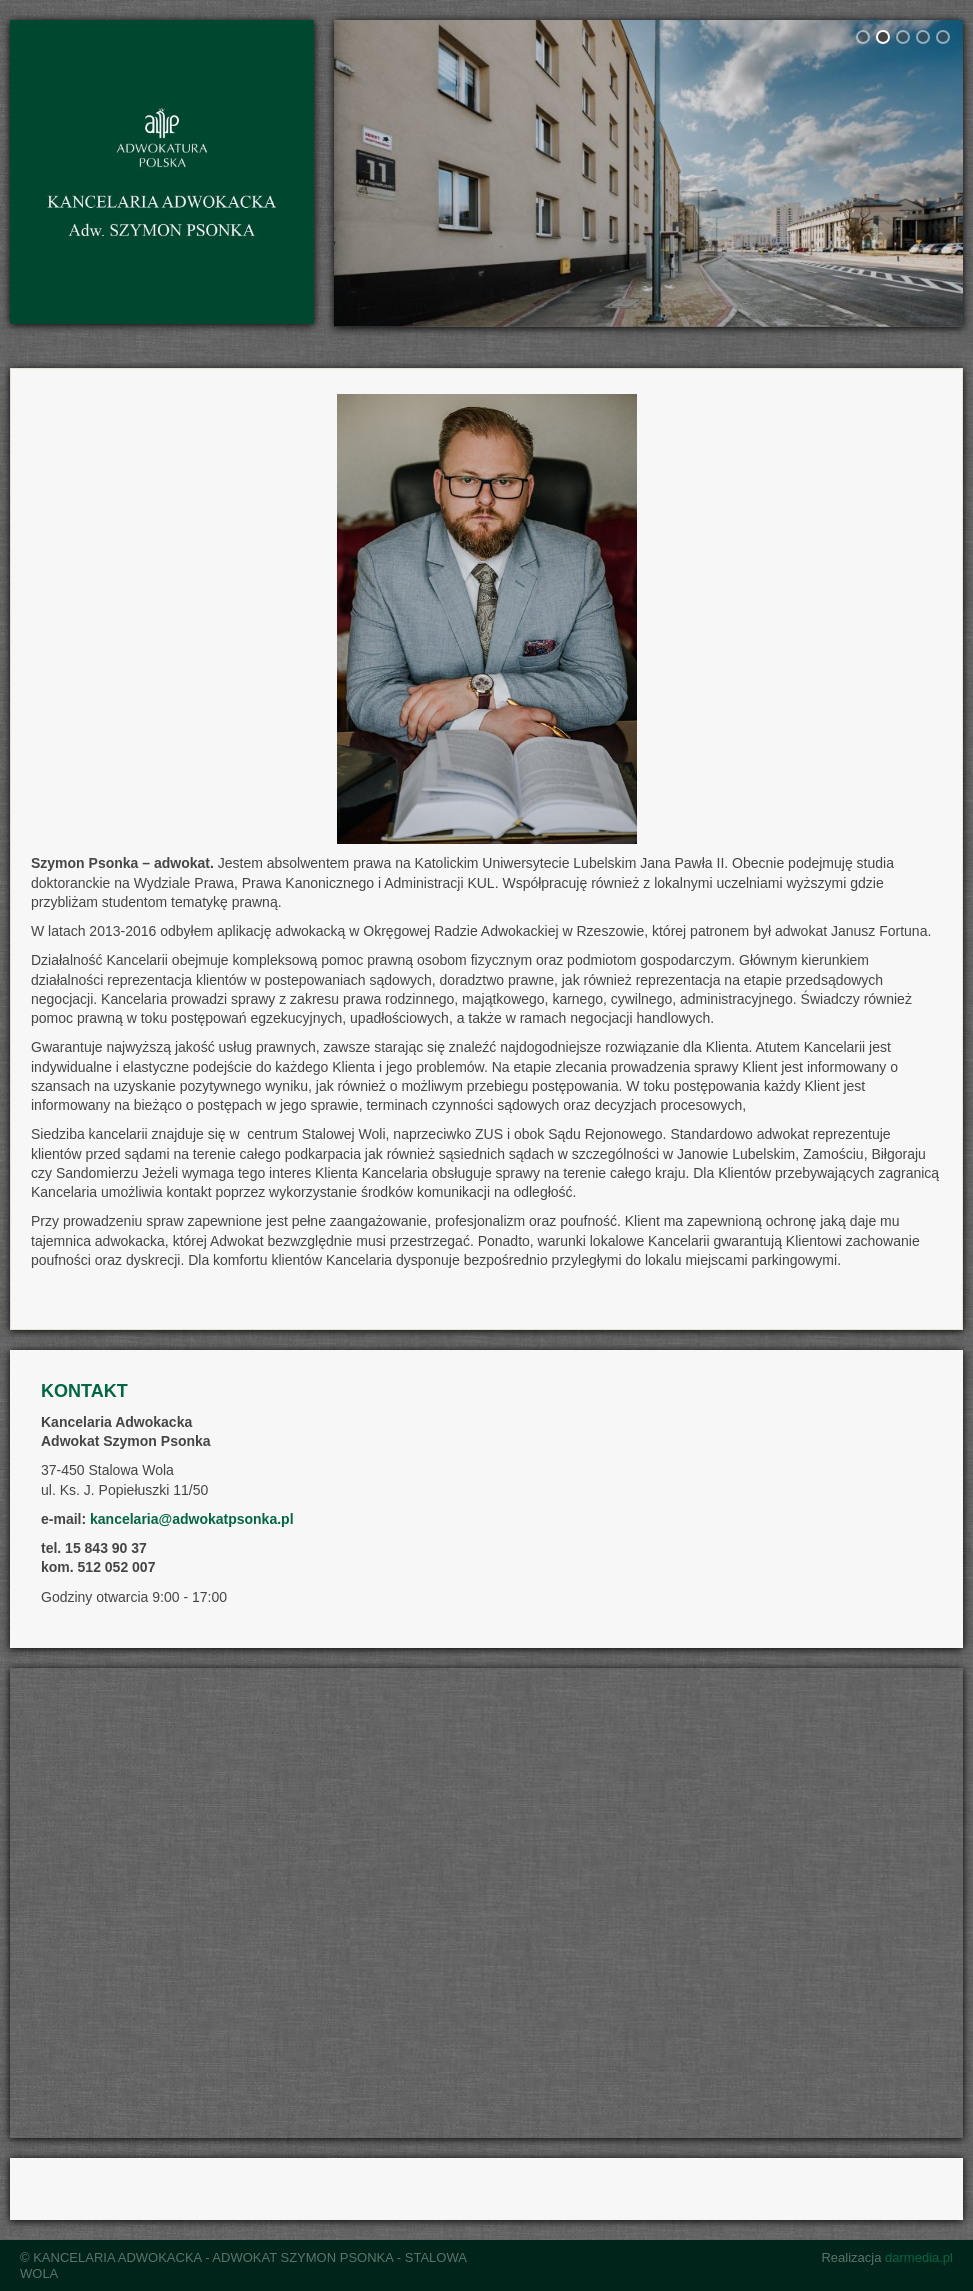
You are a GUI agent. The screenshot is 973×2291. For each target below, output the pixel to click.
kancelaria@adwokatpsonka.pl (192, 1519)
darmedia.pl (919, 2257)
